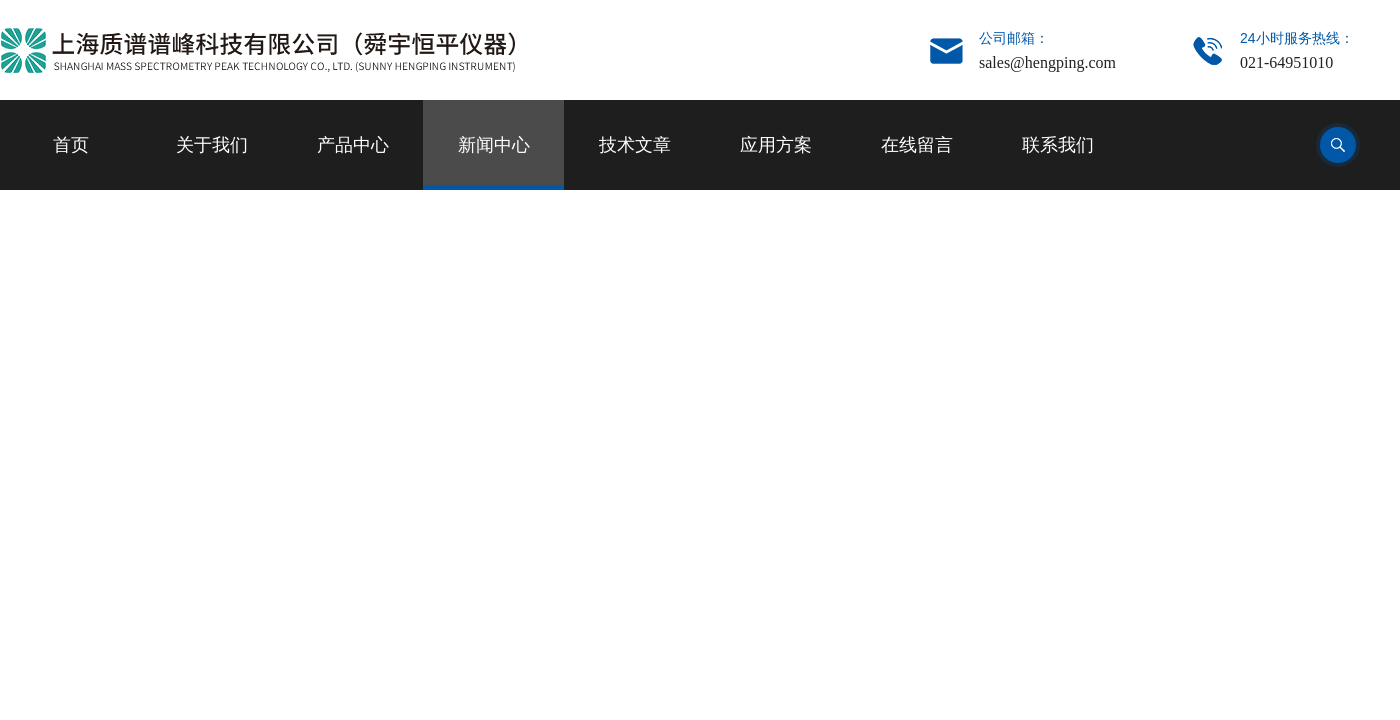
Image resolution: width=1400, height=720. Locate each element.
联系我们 (1058, 145)
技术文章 (635, 145)
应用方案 (776, 145)
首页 (71, 145)
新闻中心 (494, 145)
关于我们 (212, 145)
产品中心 (353, 145)
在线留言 (917, 145)
